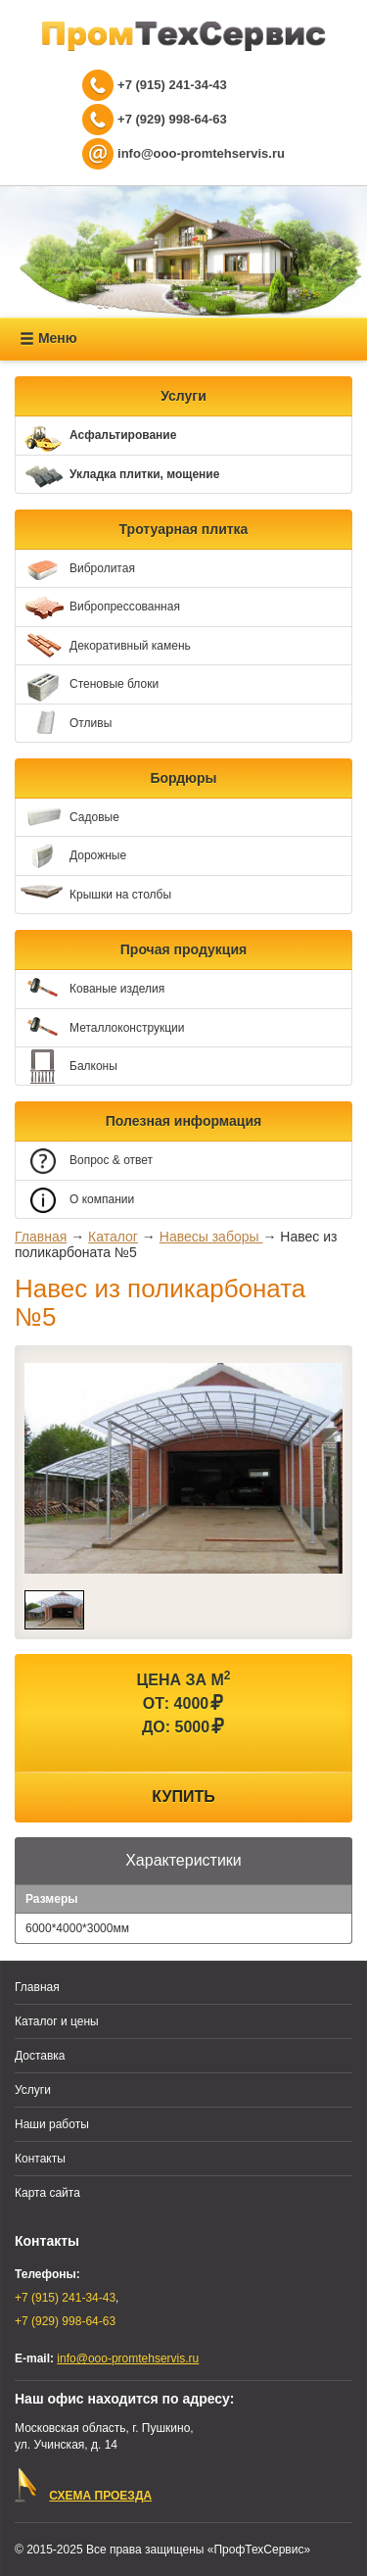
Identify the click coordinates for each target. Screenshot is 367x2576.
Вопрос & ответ (84, 1161)
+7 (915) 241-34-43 (172, 84)
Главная (41, 1236)
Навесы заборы (211, 1236)
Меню (48, 338)
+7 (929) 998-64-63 (172, 119)
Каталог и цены (57, 2021)
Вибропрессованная (98, 608)
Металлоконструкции (100, 1028)
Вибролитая (75, 569)
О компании (75, 1200)
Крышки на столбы (93, 895)
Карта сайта (47, 2193)
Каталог (113, 1236)
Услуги (33, 2090)
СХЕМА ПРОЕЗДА (100, 2496)
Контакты (40, 2158)
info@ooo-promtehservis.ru (201, 153)
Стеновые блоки (87, 685)
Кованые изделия (90, 989)
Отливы (64, 723)
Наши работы (52, 2124)
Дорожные (71, 857)
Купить (183, 1796)
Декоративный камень (103, 646)
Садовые (67, 818)
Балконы (66, 1066)
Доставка (40, 2056)
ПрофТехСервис (184, 36)
